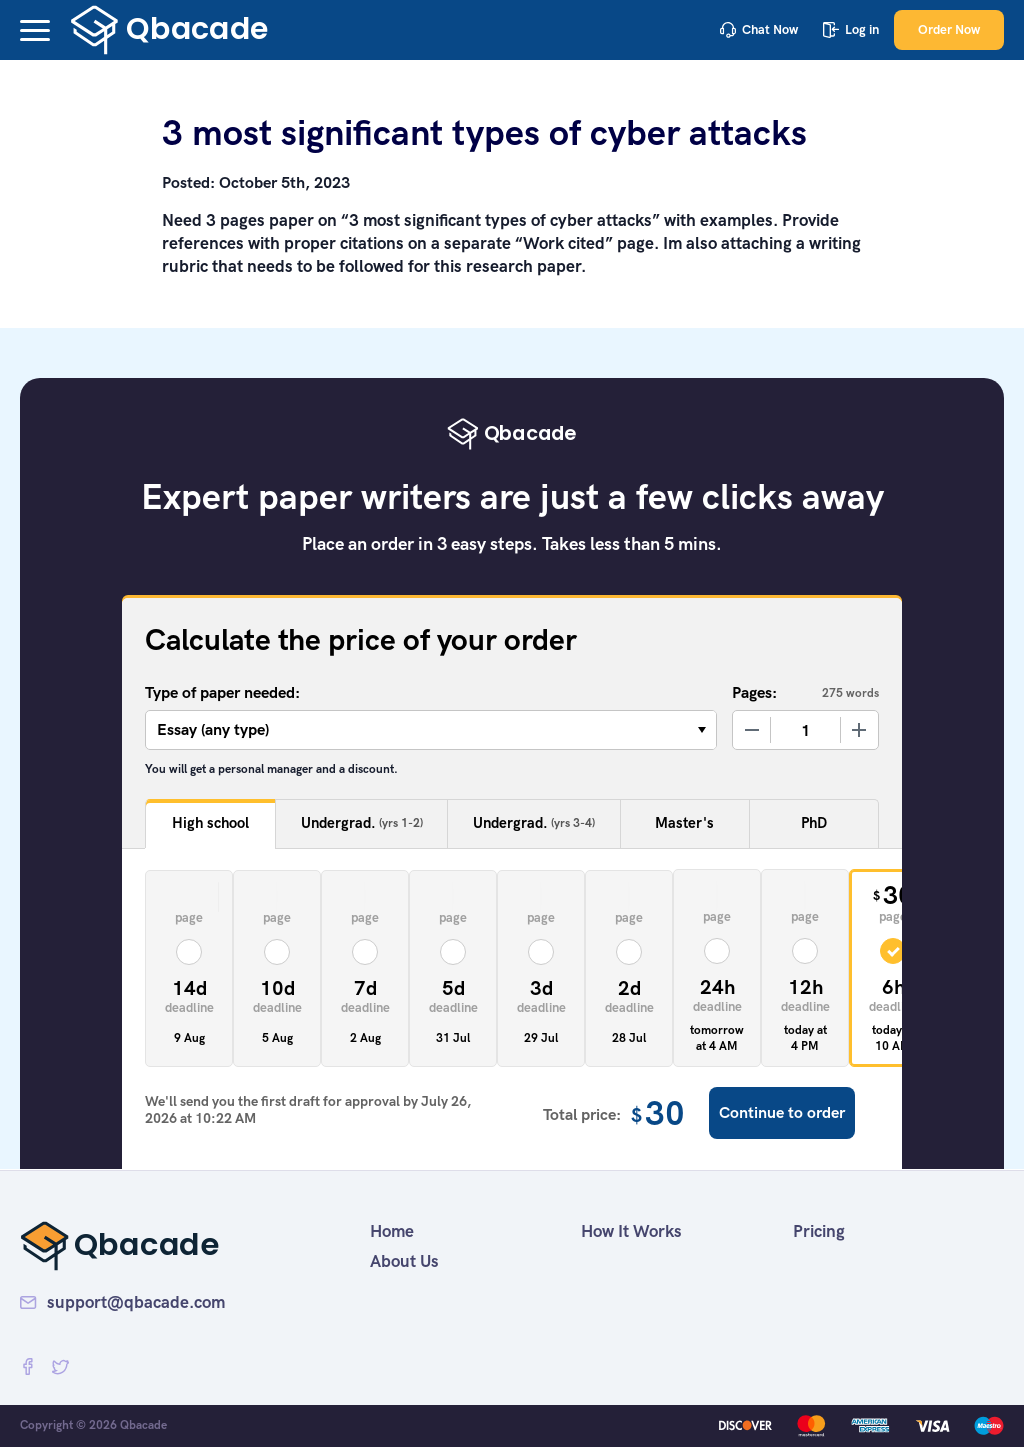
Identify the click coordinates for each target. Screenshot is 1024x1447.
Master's (684, 823)
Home (392, 1231)
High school (210, 823)
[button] (35, 30)
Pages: (754, 692)
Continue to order (782, 1112)
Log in (851, 29)
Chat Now (759, 29)
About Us (404, 1261)
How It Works (631, 1231)
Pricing (819, 1231)
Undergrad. (362, 823)
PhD (814, 823)
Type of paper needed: (222, 692)
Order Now (949, 29)
